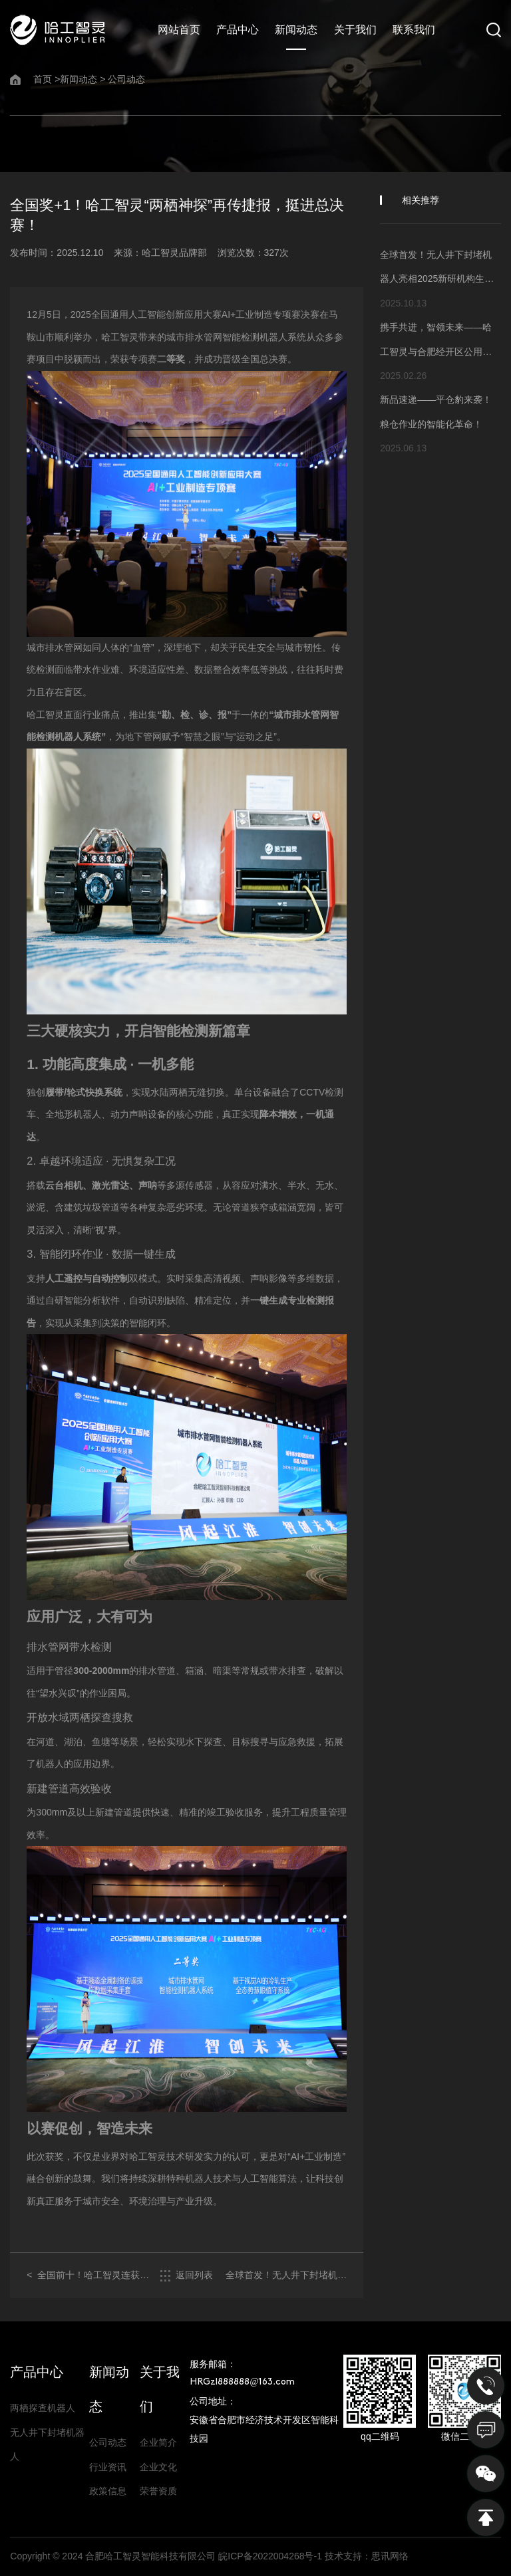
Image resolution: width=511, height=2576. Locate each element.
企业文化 (158, 2467)
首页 (42, 79)
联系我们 (414, 29)
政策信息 (107, 2491)
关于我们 (355, 29)
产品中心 (237, 29)
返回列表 (186, 2276)
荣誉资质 (158, 2491)
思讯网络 (390, 2556)
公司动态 (126, 79)
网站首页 (179, 29)
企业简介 (158, 2442)
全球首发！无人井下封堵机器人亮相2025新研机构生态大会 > (286, 2276)
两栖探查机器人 (42, 2407)
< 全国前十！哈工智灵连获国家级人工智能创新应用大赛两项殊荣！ (88, 2276)
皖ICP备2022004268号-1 (270, 2556)
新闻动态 (296, 29)
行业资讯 (107, 2467)
